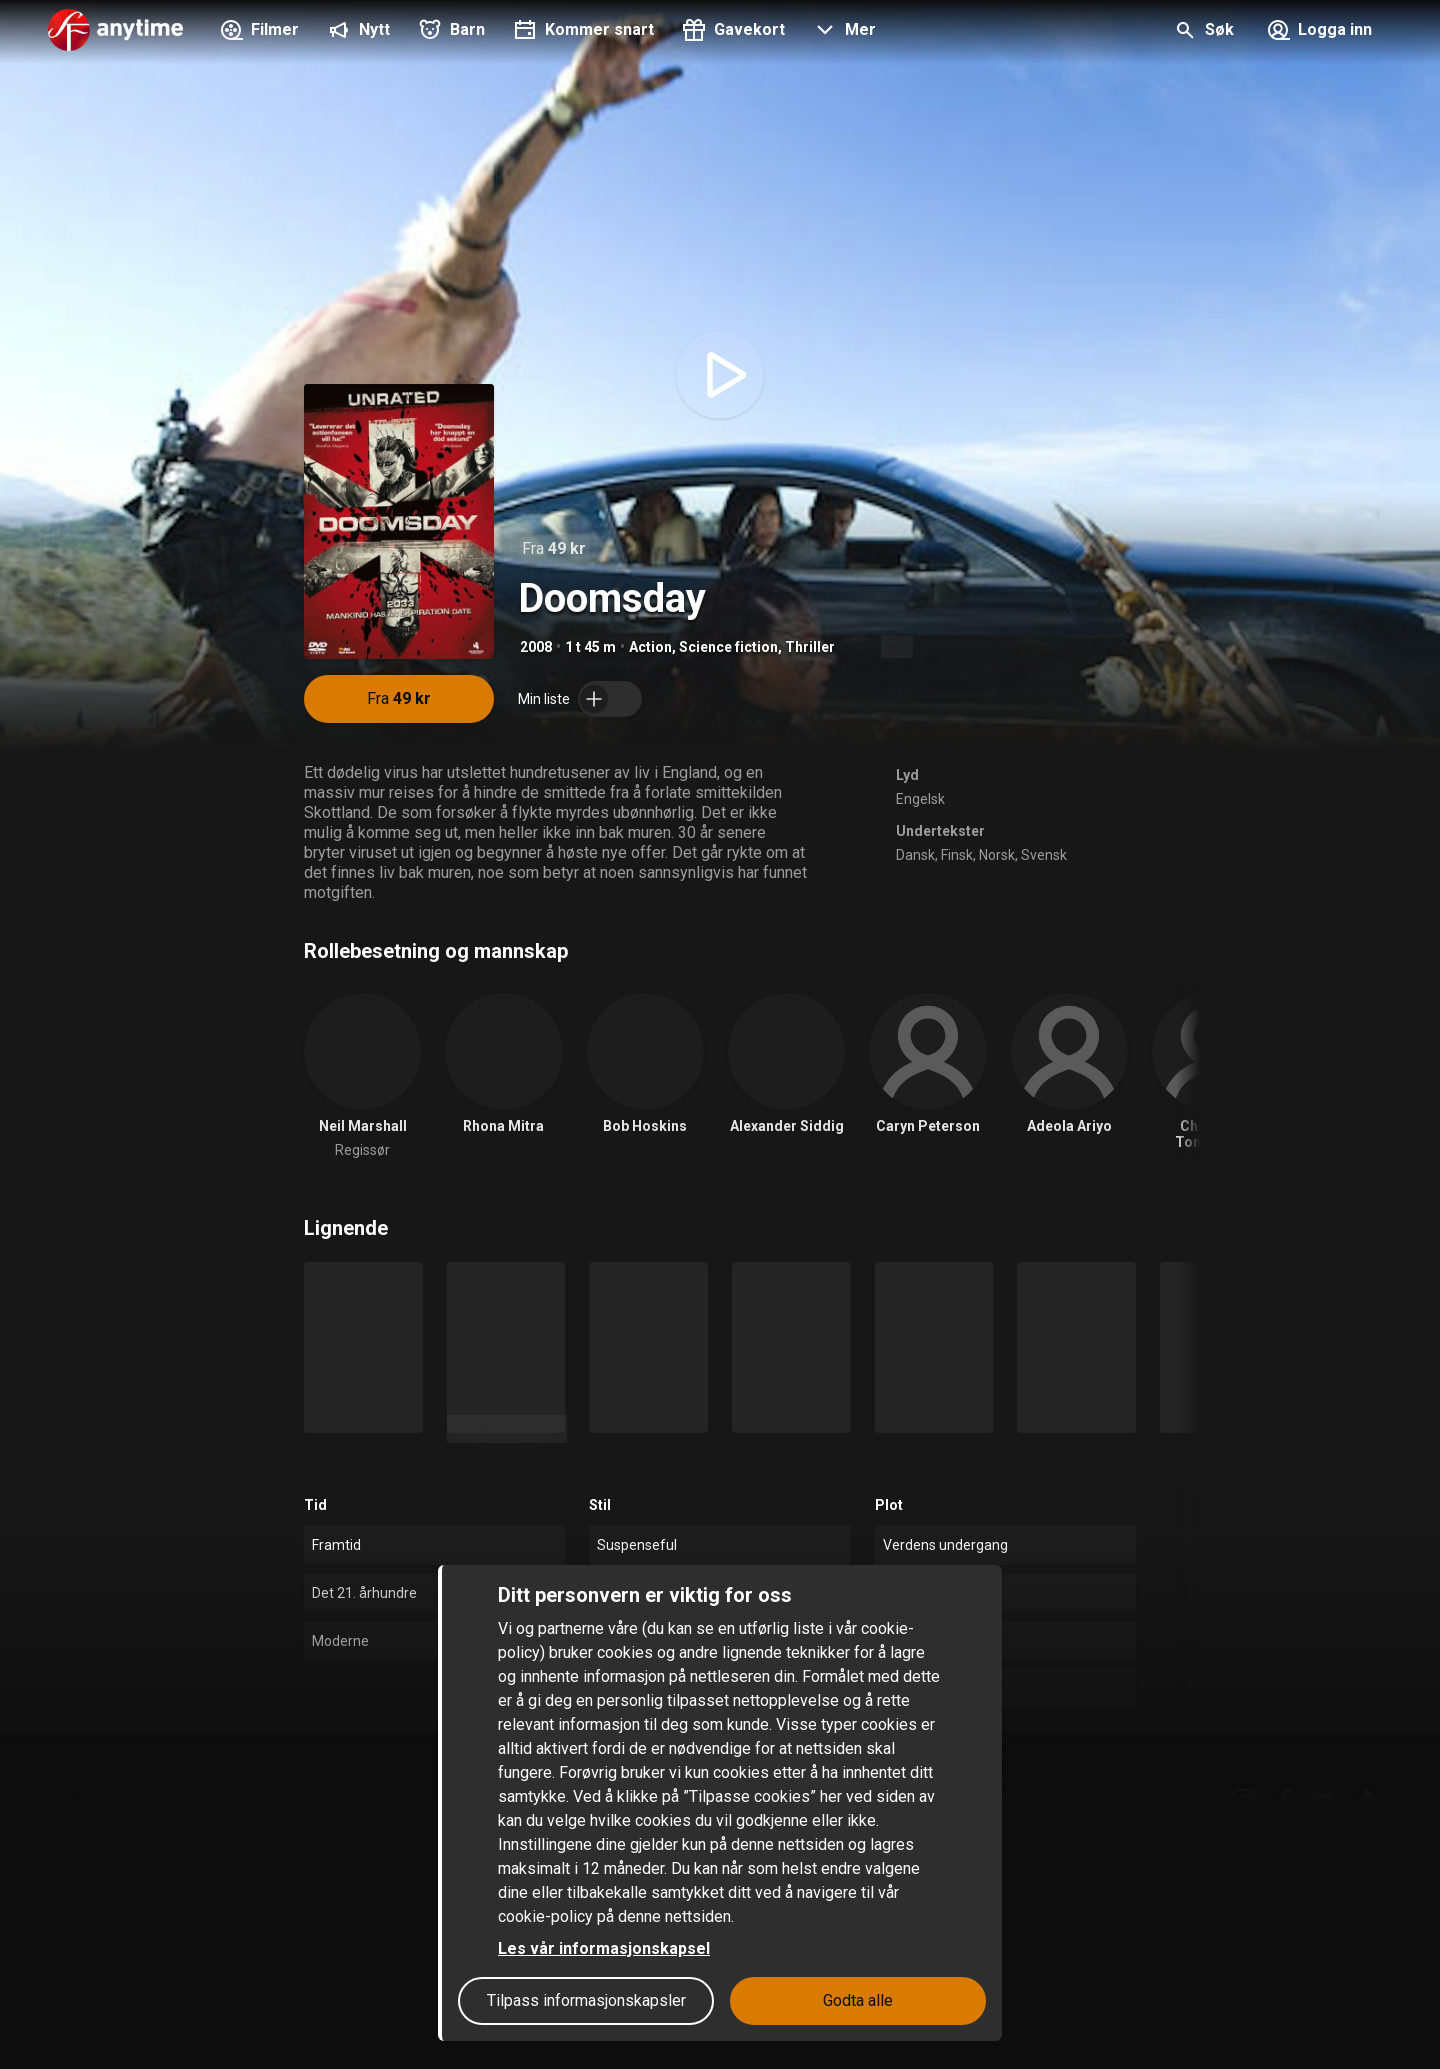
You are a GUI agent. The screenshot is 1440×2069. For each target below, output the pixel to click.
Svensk (1044, 855)
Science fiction (728, 647)
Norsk (997, 855)
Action (650, 647)
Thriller (810, 647)
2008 (536, 647)
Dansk (915, 855)
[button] (842, 32)
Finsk (957, 855)
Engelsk (920, 799)
